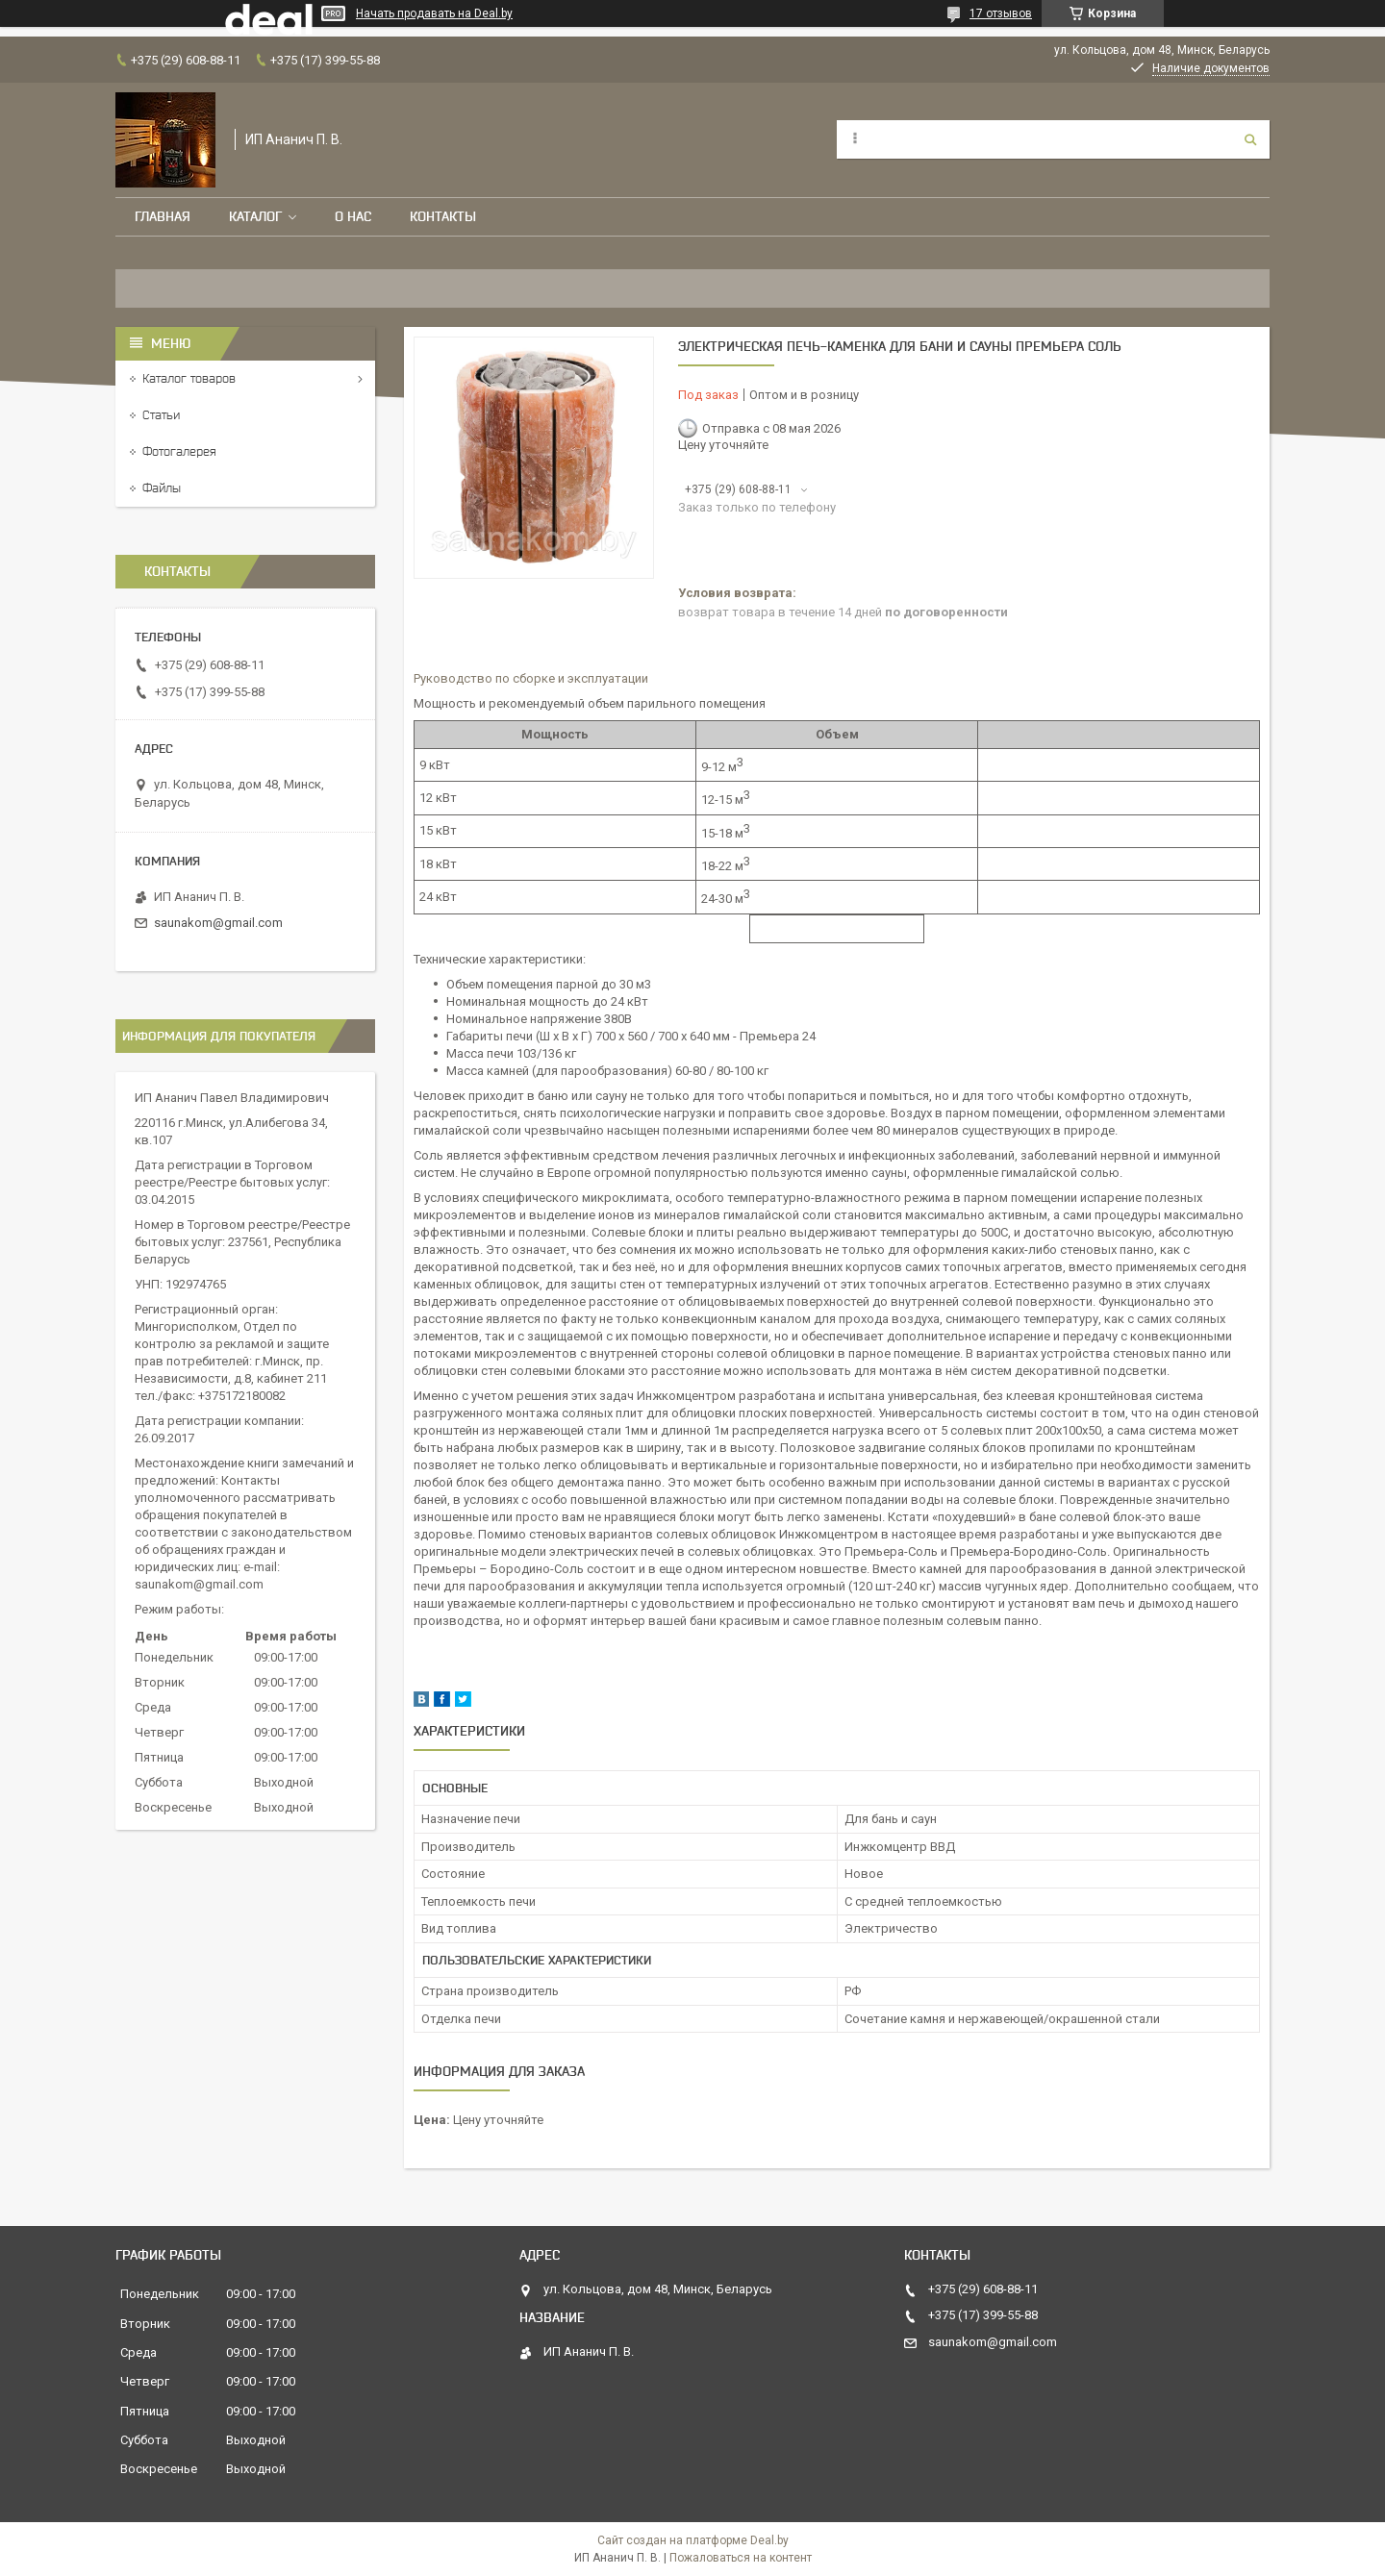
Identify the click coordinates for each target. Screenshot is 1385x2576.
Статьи (161, 415)
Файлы (161, 488)
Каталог (255, 216)
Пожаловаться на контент (740, 2557)
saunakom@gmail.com (218, 922)
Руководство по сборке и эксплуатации (531, 678)
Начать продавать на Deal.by (434, 13)
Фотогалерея (179, 451)
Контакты (443, 216)
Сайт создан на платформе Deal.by (693, 2540)
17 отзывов (1001, 13)
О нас (353, 216)
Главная (162, 216)
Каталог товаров (189, 378)
